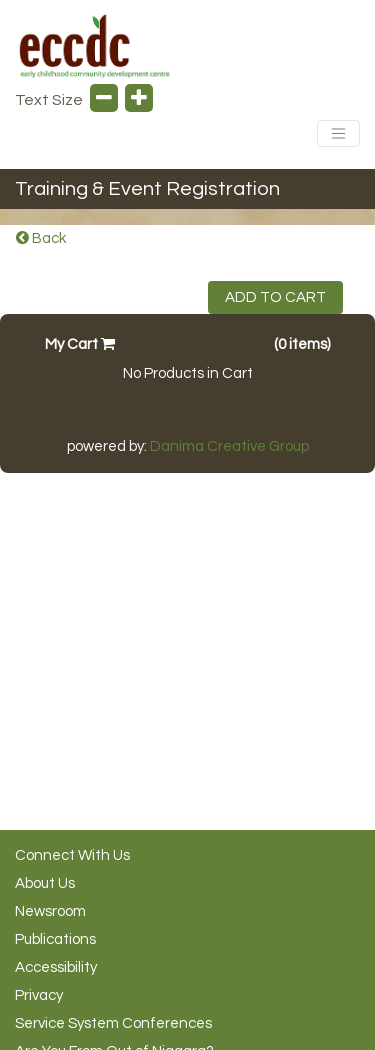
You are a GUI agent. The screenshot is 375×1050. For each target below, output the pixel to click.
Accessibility (56, 967)
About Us (45, 883)
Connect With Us (72, 855)
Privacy (39, 995)
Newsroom (50, 911)
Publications (55, 939)
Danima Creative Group (229, 446)
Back (41, 238)
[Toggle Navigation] (338, 133)
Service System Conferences (113, 1023)
